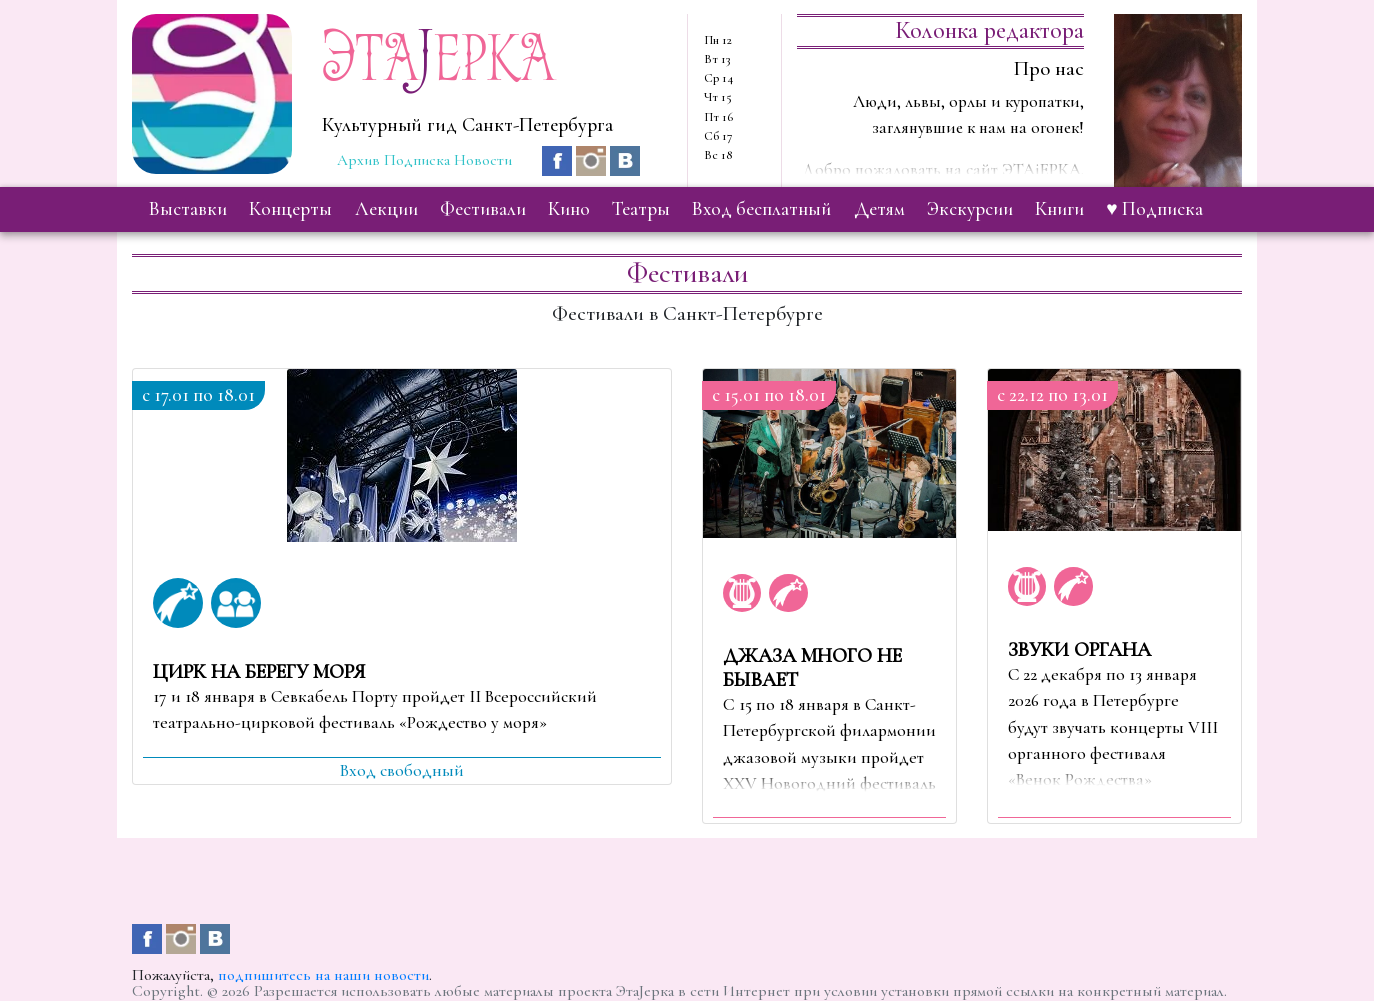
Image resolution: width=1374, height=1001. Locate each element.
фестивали (483, 209)
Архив (358, 160)
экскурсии (970, 209)
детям (879, 209)
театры (641, 209)
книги (1059, 209)
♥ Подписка (1154, 209)
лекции (386, 209)
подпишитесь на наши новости (323, 975)
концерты (290, 209)
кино (569, 209)
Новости (483, 160)
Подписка (417, 160)
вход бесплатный (761, 209)
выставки (188, 209)
